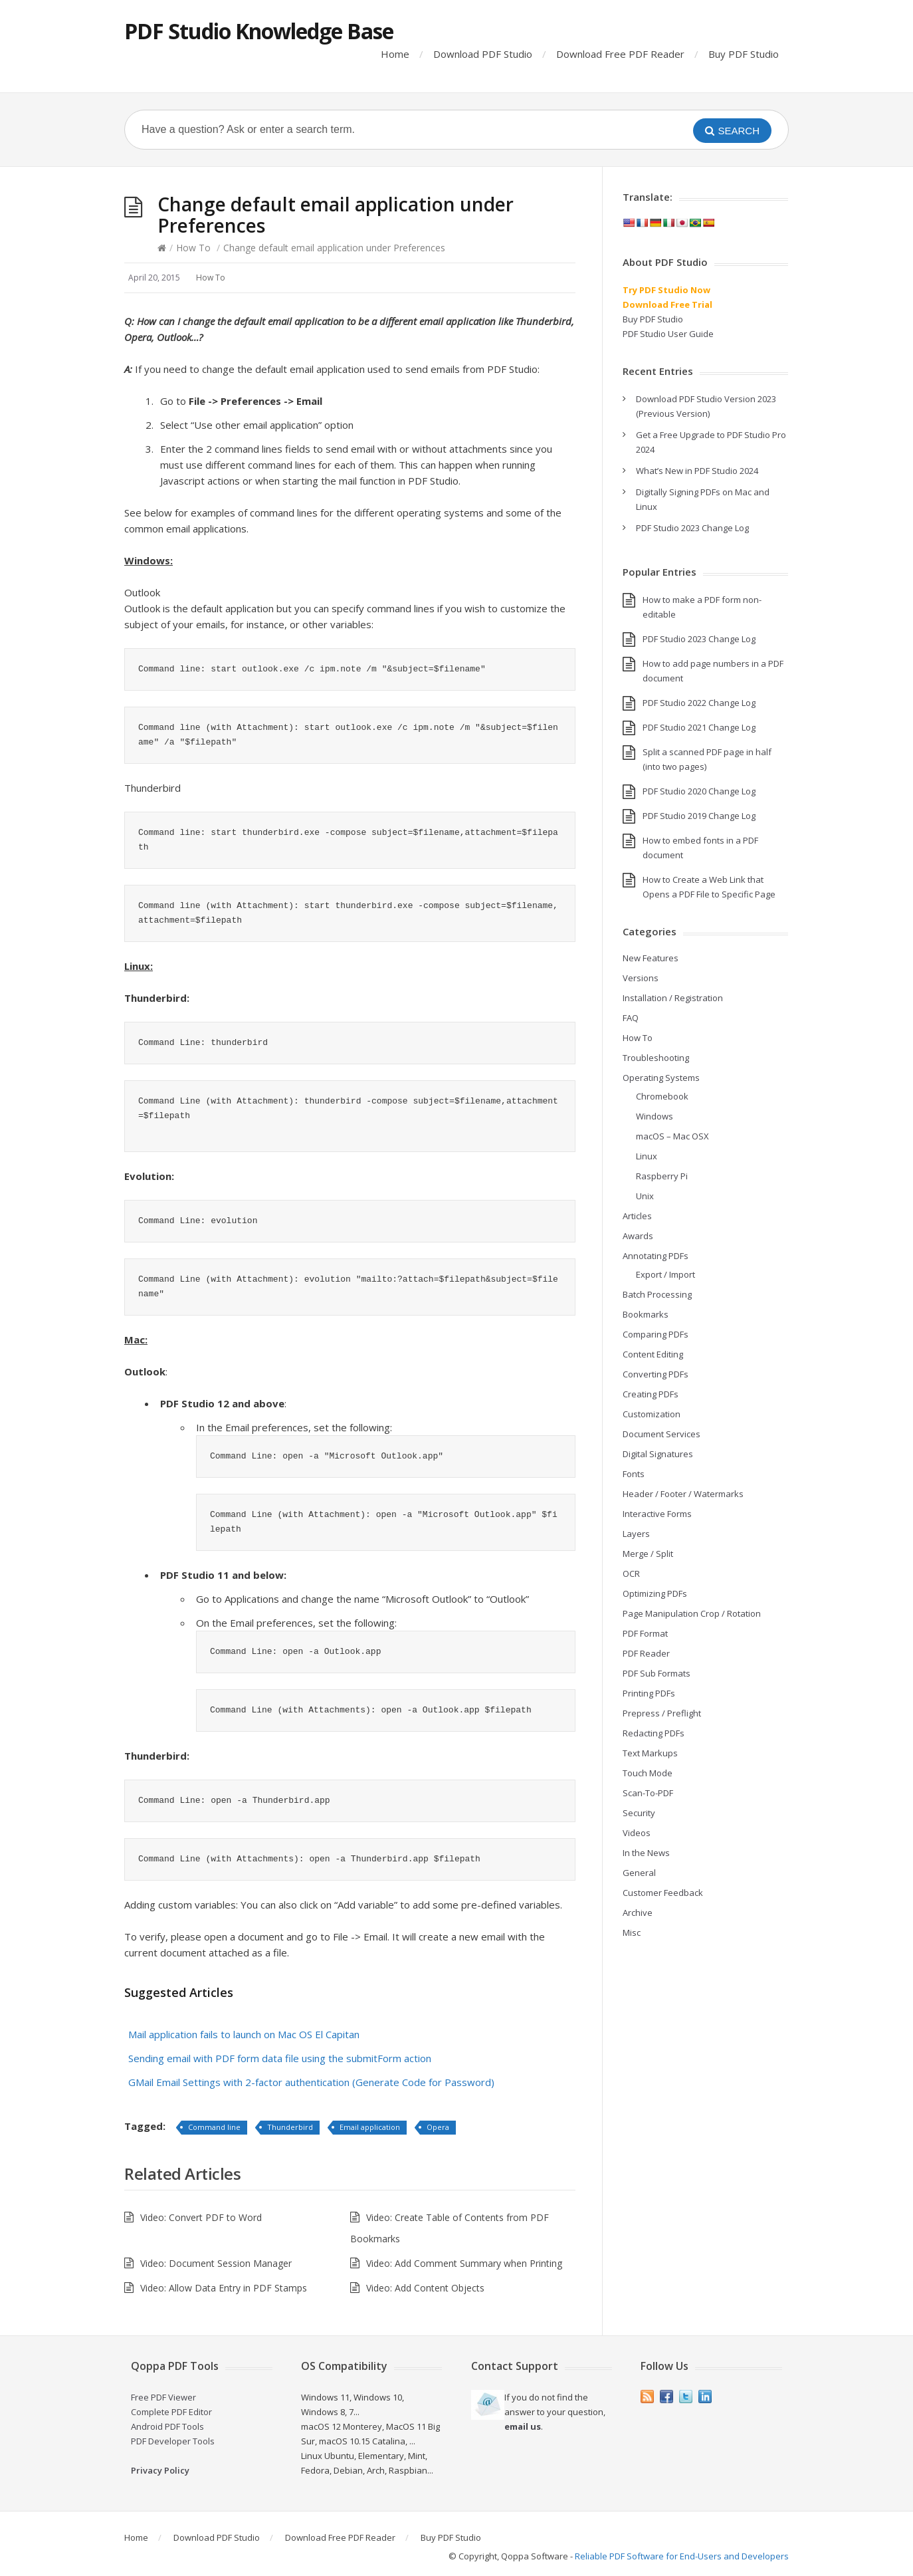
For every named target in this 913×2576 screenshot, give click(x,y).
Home (395, 53)
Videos (637, 1833)
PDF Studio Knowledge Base (258, 31)
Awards (638, 1236)
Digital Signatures (658, 1454)
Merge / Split (648, 1554)
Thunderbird (290, 2127)
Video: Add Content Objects (425, 2288)
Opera (438, 2127)
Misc (632, 1932)
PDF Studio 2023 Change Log (692, 528)
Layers (636, 1534)
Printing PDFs (649, 1693)
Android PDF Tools (167, 2426)
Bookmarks (645, 1314)
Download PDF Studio (482, 53)
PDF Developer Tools (173, 2441)
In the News (646, 1853)
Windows (654, 1116)
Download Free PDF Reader (620, 53)
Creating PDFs (650, 1394)
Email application (370, 2127)
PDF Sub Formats (656, 1673)
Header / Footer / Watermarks (683, 1494)
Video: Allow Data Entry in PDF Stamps (223, 2288)
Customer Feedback (663, 1893)
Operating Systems (661, 1078)
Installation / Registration (673, 998)
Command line (214, 2127)
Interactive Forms (657, 1514)
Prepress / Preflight (662, 1713)
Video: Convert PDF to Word (201, 2217)
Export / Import (665, 1274)
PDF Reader (646, 1653)
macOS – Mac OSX (672, 1136)
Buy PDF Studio (743, 53)
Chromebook (662, 1096)
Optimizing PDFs (655, 1593)
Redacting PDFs (653, 1733)
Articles (637, 1216)
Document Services (661, 1434)
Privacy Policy (160, 2470)
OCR (631, 1574)
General (639, 1873)
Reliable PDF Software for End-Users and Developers (682, 2556)
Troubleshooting (656, 1058)
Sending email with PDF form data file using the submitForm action (279, 2058)
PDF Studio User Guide (668, 334)
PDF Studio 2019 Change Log (699, 816)
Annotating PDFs (655, 1256)
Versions (641, 978)
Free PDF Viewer (163, 2397)
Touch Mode (647, 1773)
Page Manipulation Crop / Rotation (692, 1613)
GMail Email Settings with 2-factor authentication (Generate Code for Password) (311, 2082)
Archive (638, 1913)
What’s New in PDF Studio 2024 (697, 471)
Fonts (634, 1474)
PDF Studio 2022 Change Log (699, 703)
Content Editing (653, 1354)
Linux (646, 1156)
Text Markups (650, 1753)
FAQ (631, 1018)
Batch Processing (657, 1294)
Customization (651, 1414)
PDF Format (645, 1633)
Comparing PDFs (655, 1334)
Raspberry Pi (662, 1176)
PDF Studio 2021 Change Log (699, 727)
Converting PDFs (655, 1374)
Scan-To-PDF (648, 1793)
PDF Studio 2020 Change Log (699, 791)
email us (522, 2426)
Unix (645, 1196)
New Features (650, 958)
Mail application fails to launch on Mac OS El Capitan (243, 2034)
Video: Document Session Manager (216, 2263)
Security (639, 1813)
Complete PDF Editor (171, 2412)
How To (193, 247)
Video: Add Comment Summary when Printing (464, 2263)
